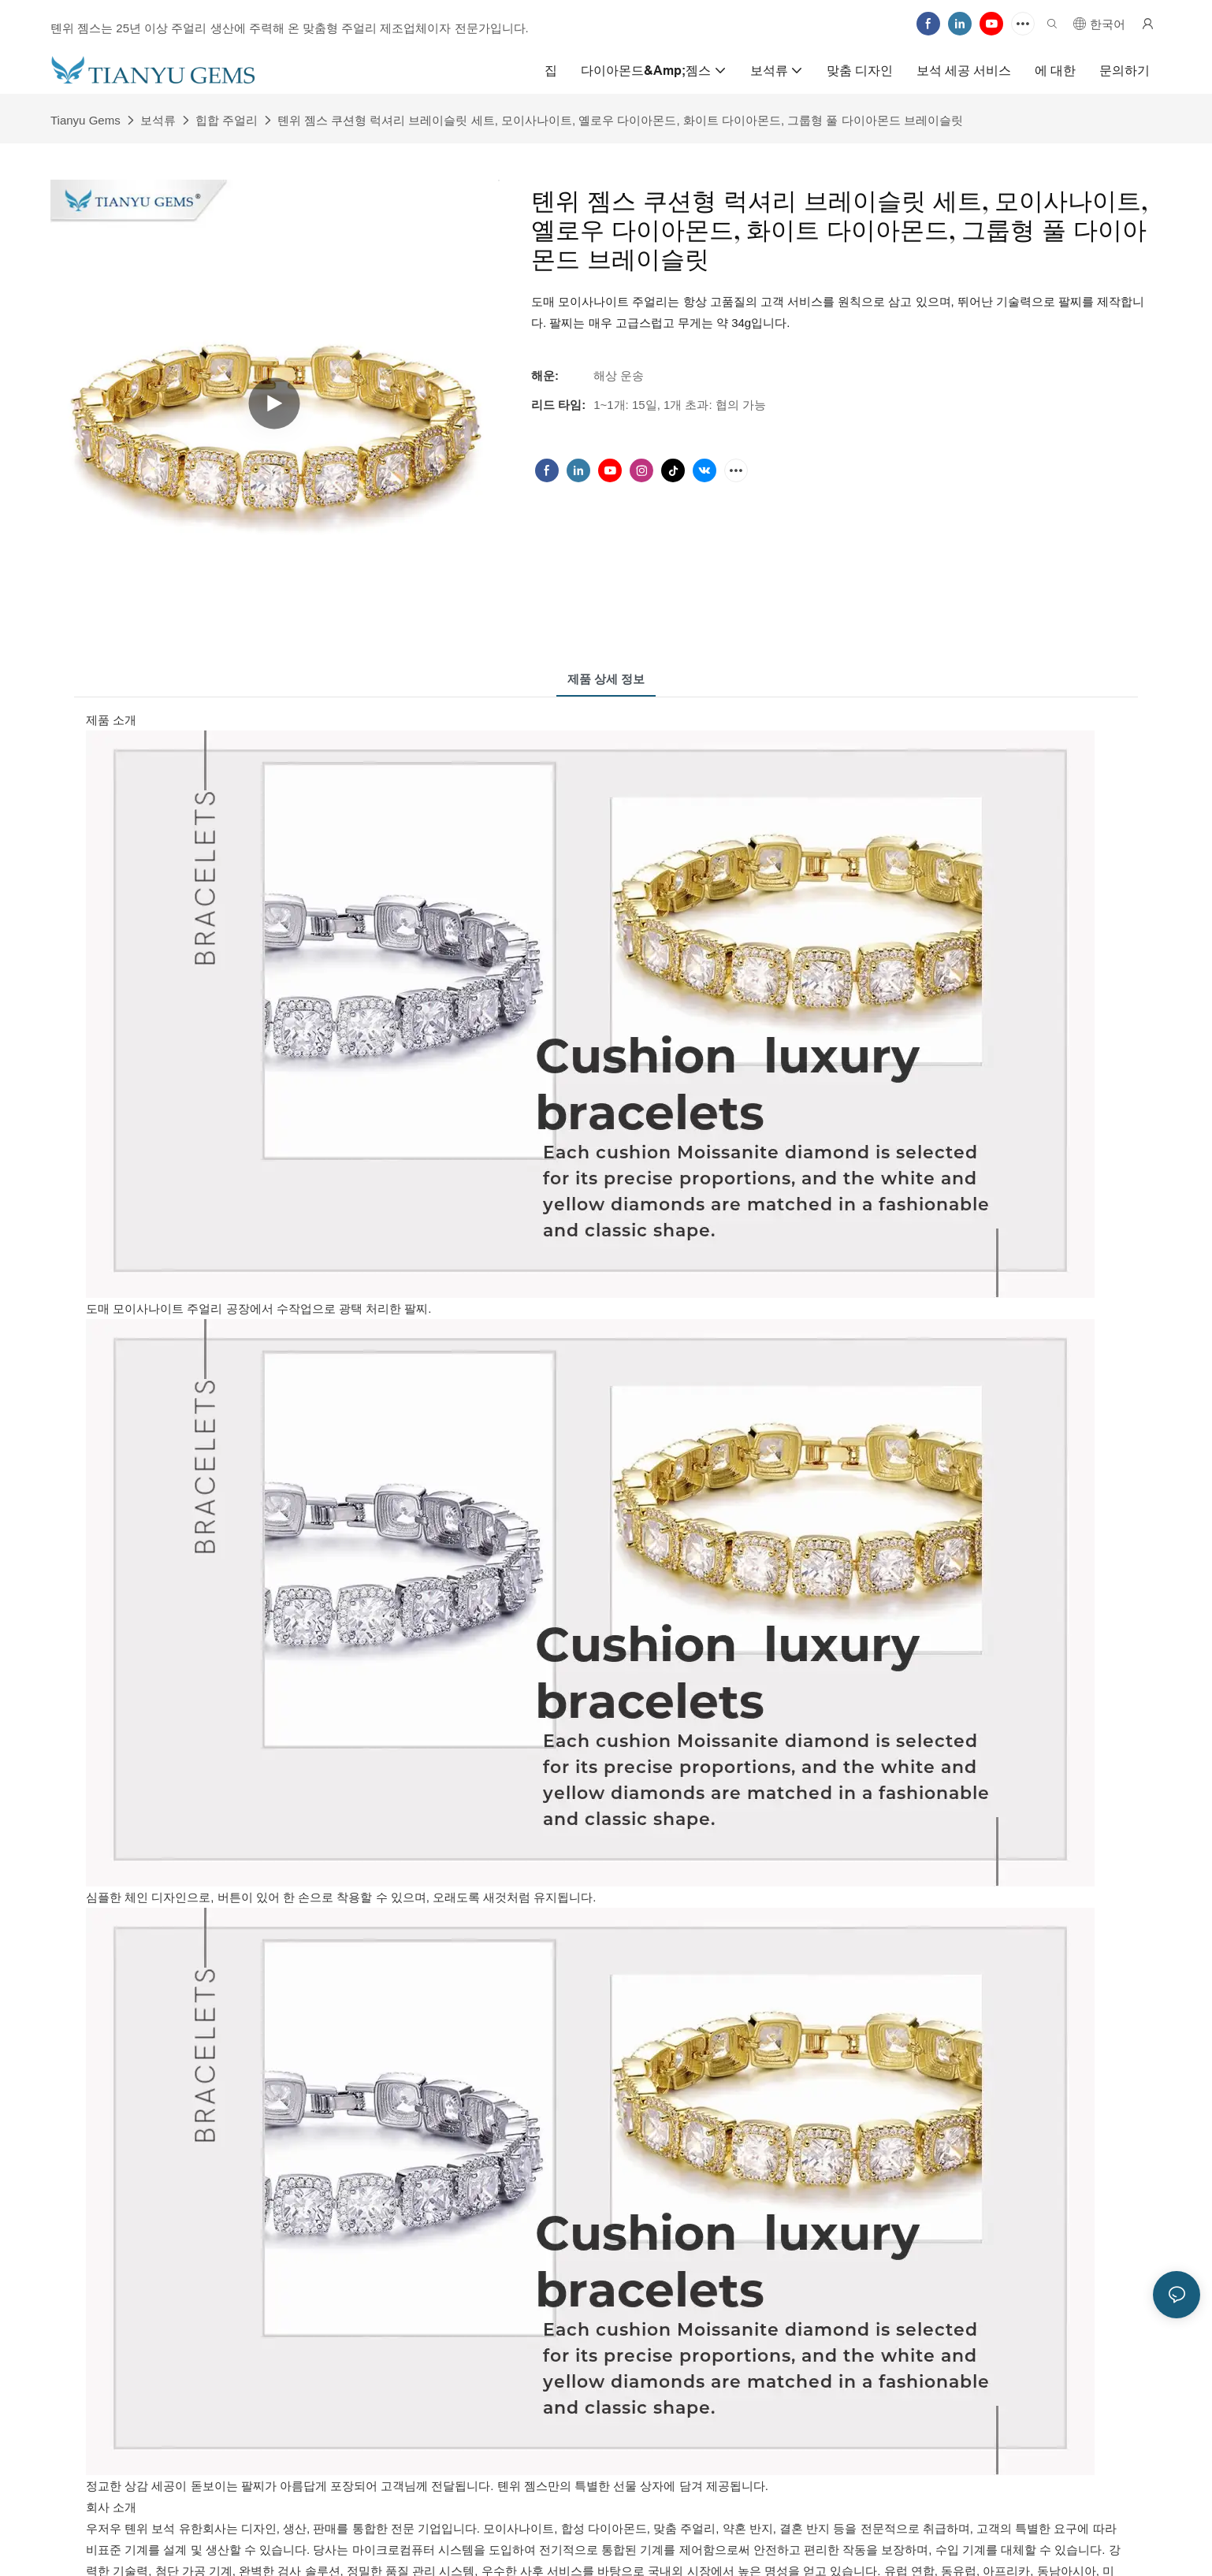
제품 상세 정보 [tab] (606, 679)
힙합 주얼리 (226, 120)
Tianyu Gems (85, 120)
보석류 (158, 120)
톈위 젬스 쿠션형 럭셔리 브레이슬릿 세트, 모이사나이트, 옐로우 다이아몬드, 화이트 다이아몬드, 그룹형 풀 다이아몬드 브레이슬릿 (620, 120)
